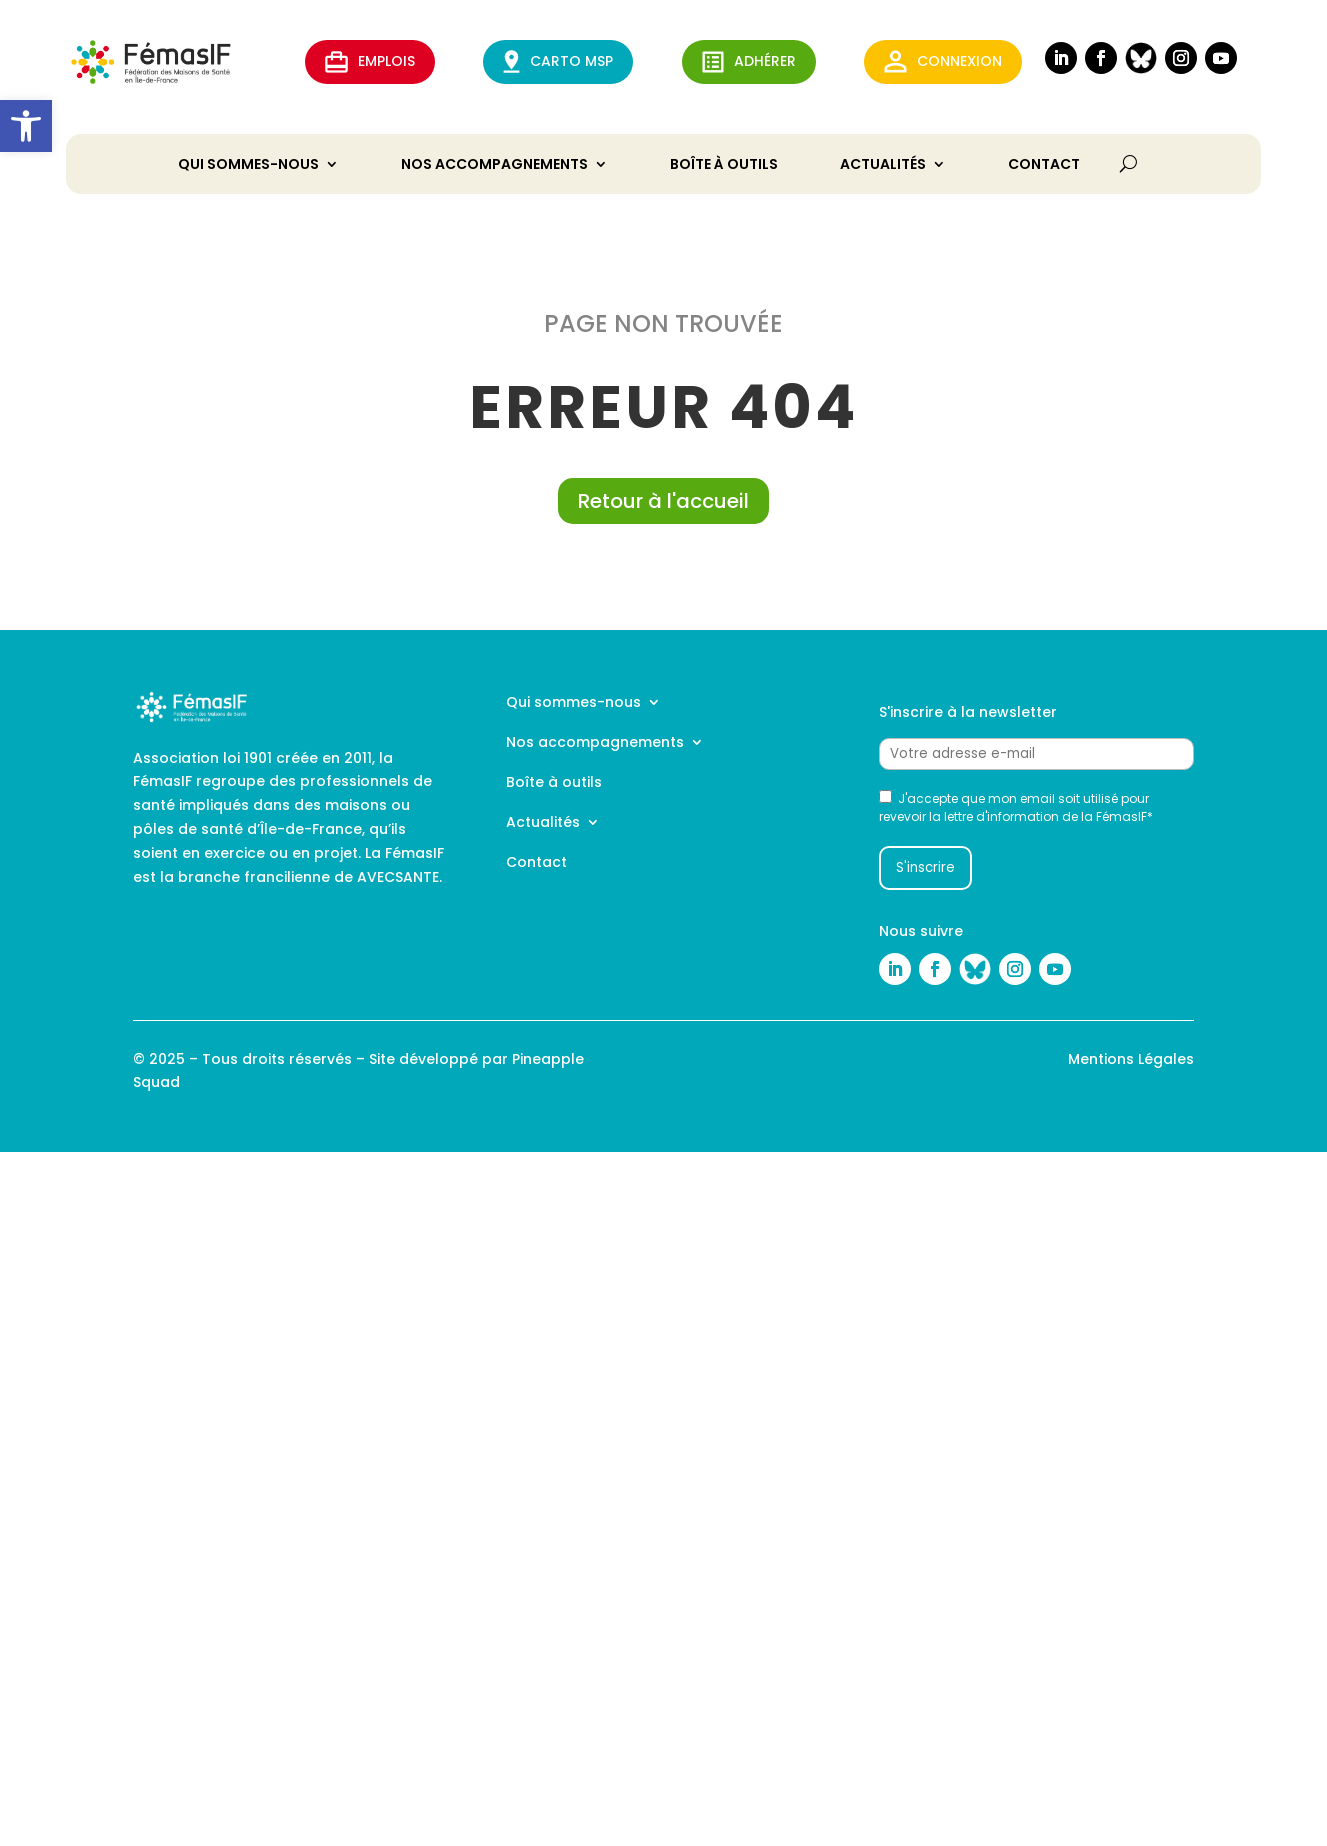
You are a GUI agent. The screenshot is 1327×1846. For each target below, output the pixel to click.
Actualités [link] (883, 165)
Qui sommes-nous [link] (248, 165)
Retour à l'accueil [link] (663, 501)
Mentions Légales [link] (1131, 1059)
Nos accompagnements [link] (494, 165)
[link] (26, 126)
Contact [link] (1044, 165)
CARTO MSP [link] (558, 61)
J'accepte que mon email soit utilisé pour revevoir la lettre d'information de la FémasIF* (1016, 807)
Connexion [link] (943, 61)
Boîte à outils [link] (724, 165)
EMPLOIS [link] (370, 62)
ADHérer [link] (749, 62)
